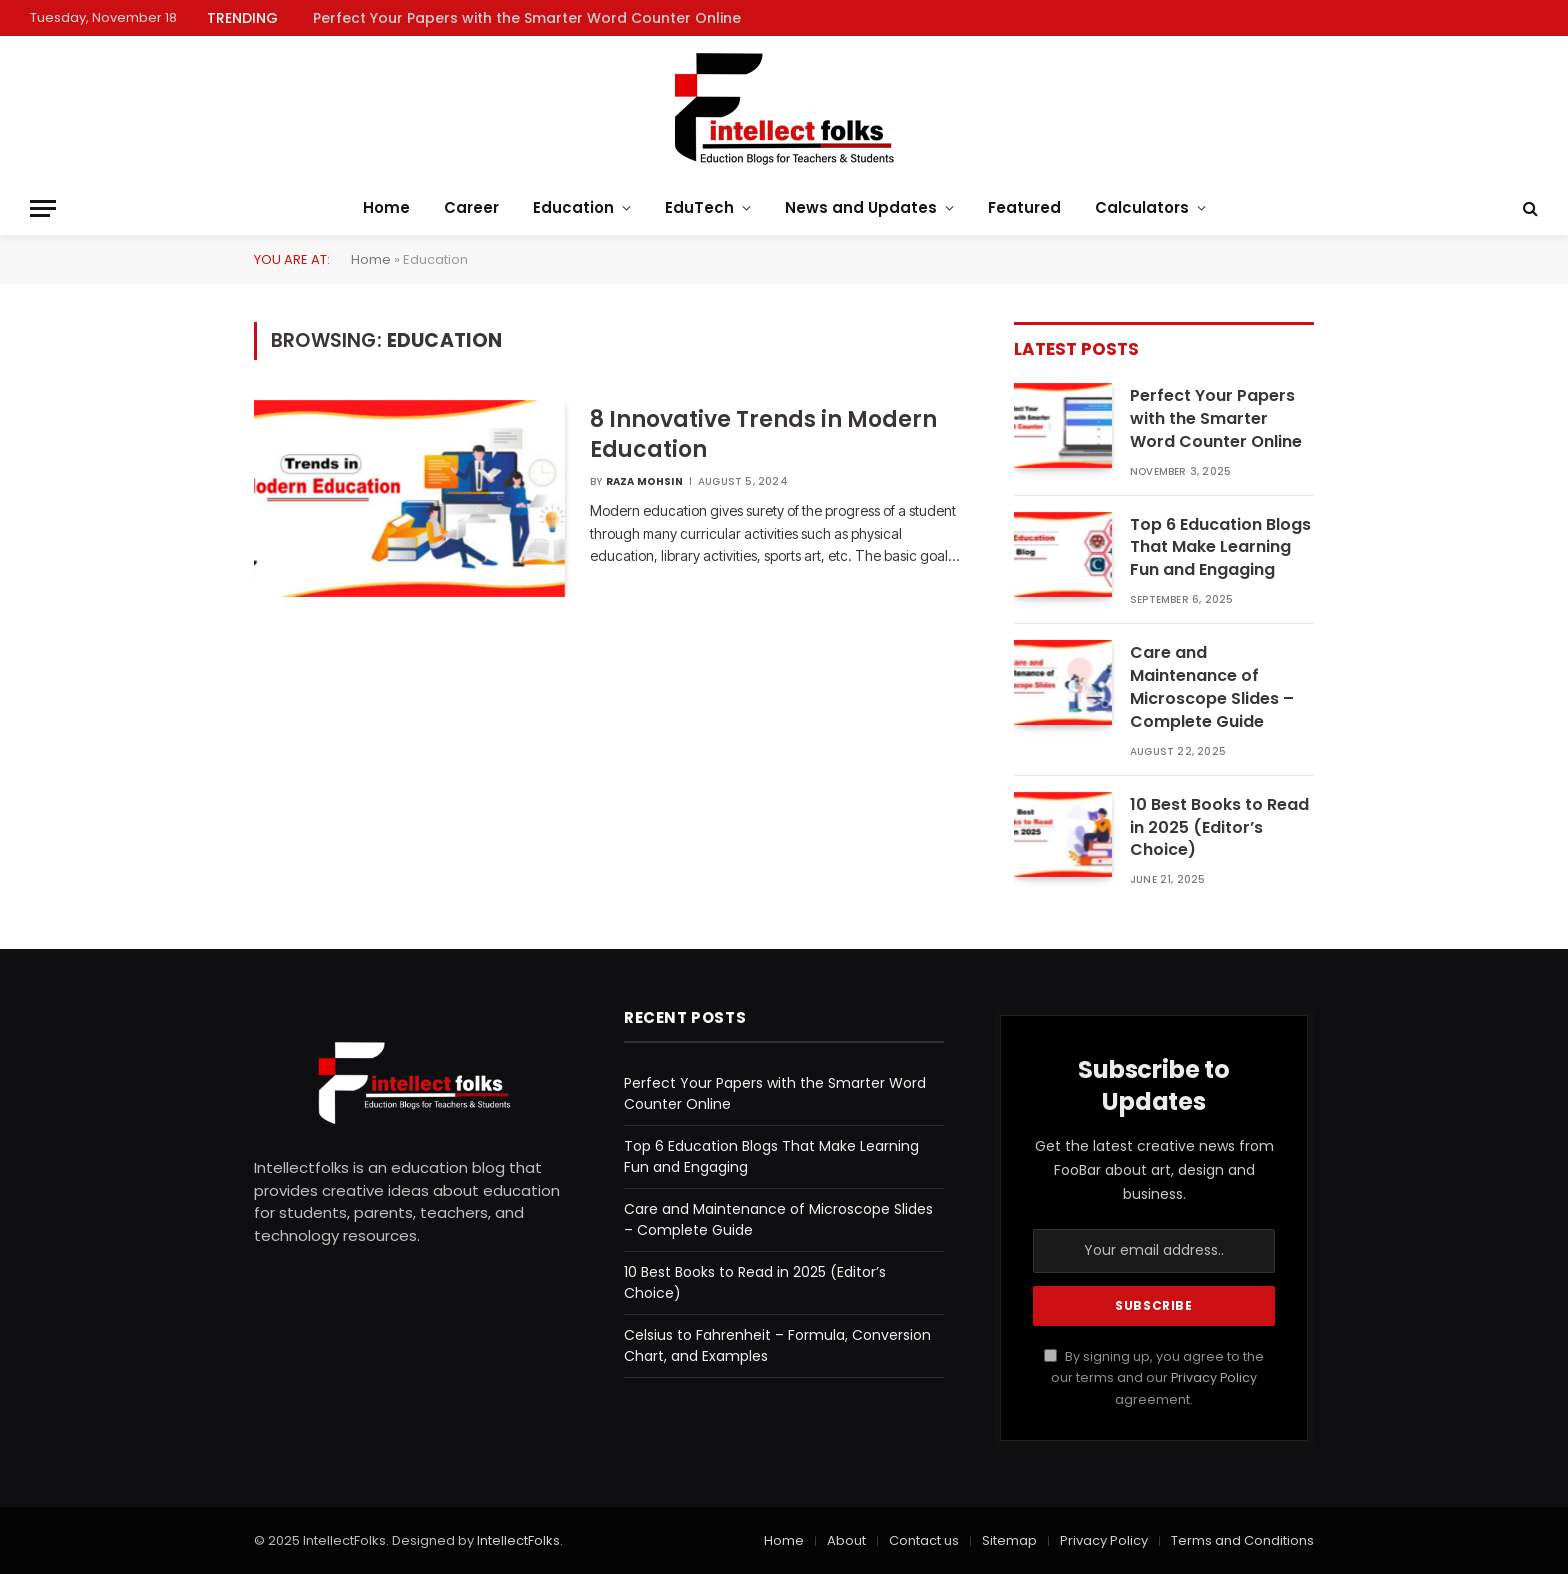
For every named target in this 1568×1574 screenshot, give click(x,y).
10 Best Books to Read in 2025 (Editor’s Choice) (1219, 828)
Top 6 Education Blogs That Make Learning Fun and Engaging (1220, 548)
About (846, 1540)
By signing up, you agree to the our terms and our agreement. (1154, 1378)
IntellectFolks (518, 1540)
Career (471, 207)
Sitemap (1009, 1540)
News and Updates (861, 207)
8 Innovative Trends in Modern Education (763, 435)
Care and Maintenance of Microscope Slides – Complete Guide (1212, 687)
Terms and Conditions (1242, 1540)
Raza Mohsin (644, 481)
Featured (1024, 207)
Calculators (1142, 207)
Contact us (924, 1540)
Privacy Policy (1214, 1377)
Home (386, 207)
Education (573, 207)
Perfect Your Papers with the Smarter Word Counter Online (527, 18)
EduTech (699, 207)
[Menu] (43, 208)
